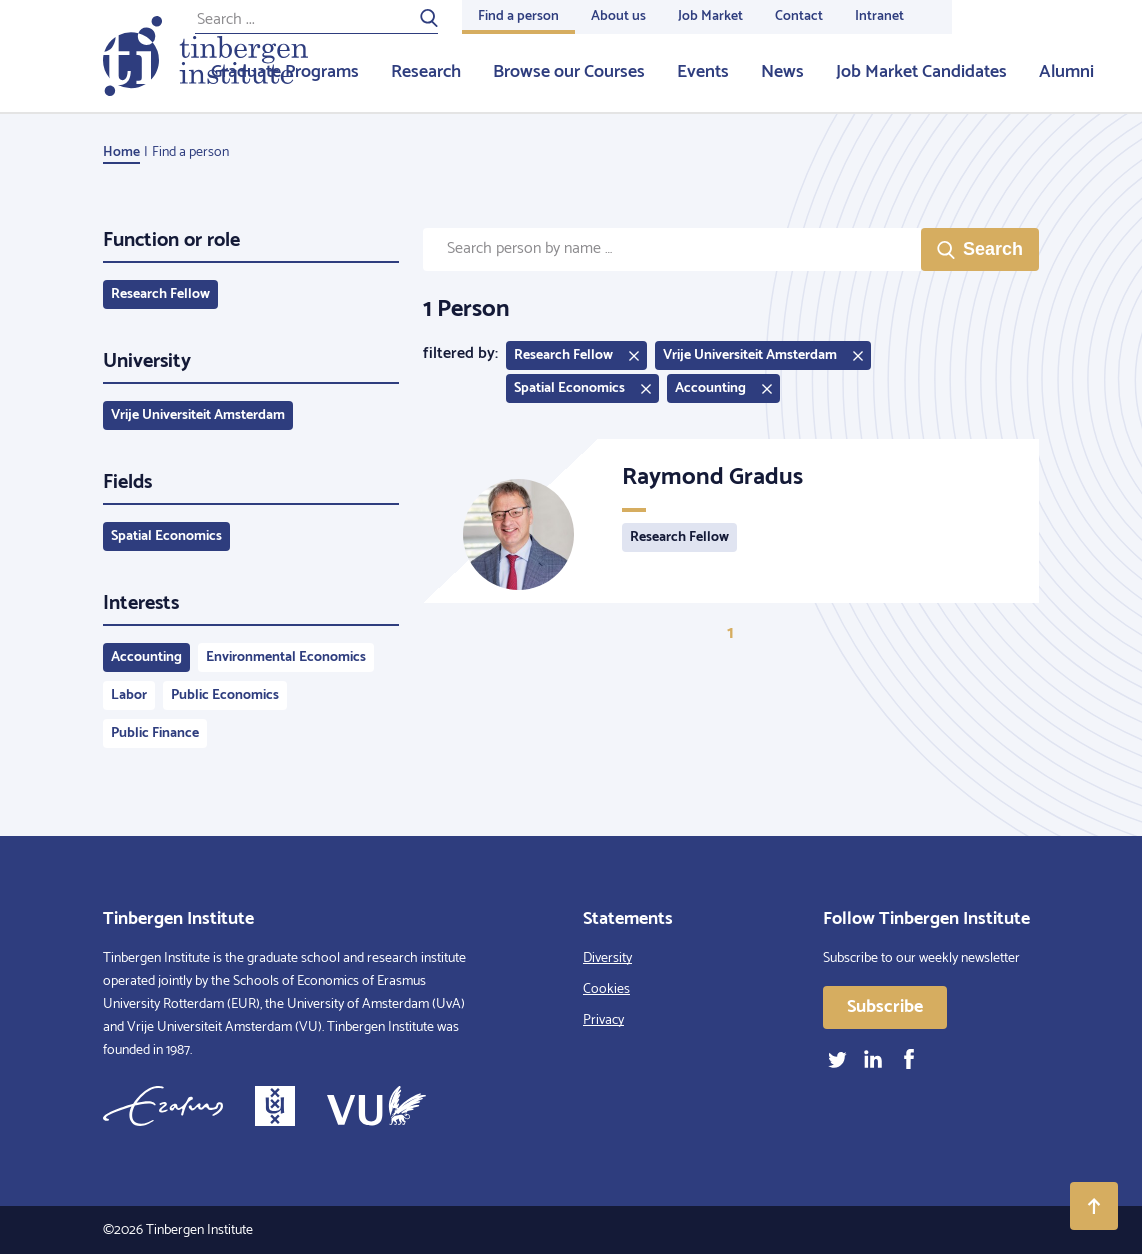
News (782, 72)
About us (618, 16)
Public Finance (155, 733)
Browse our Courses (569, 72)
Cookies (606, 989)
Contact (799, 16)
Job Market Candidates (921, 72)
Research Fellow (160, 294)
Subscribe (885, 1007)
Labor (129, 695)
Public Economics (225, 695)
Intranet (879, 16)
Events (703, 72)
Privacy (603, 1020)
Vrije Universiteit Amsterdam (198, 415)
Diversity (607, 958)
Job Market (710, 16)
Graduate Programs (285, 72)
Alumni (1066, 72)
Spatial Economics (166, 536)
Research (426, 72)
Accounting (146, 657)
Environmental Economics (286, 657)
